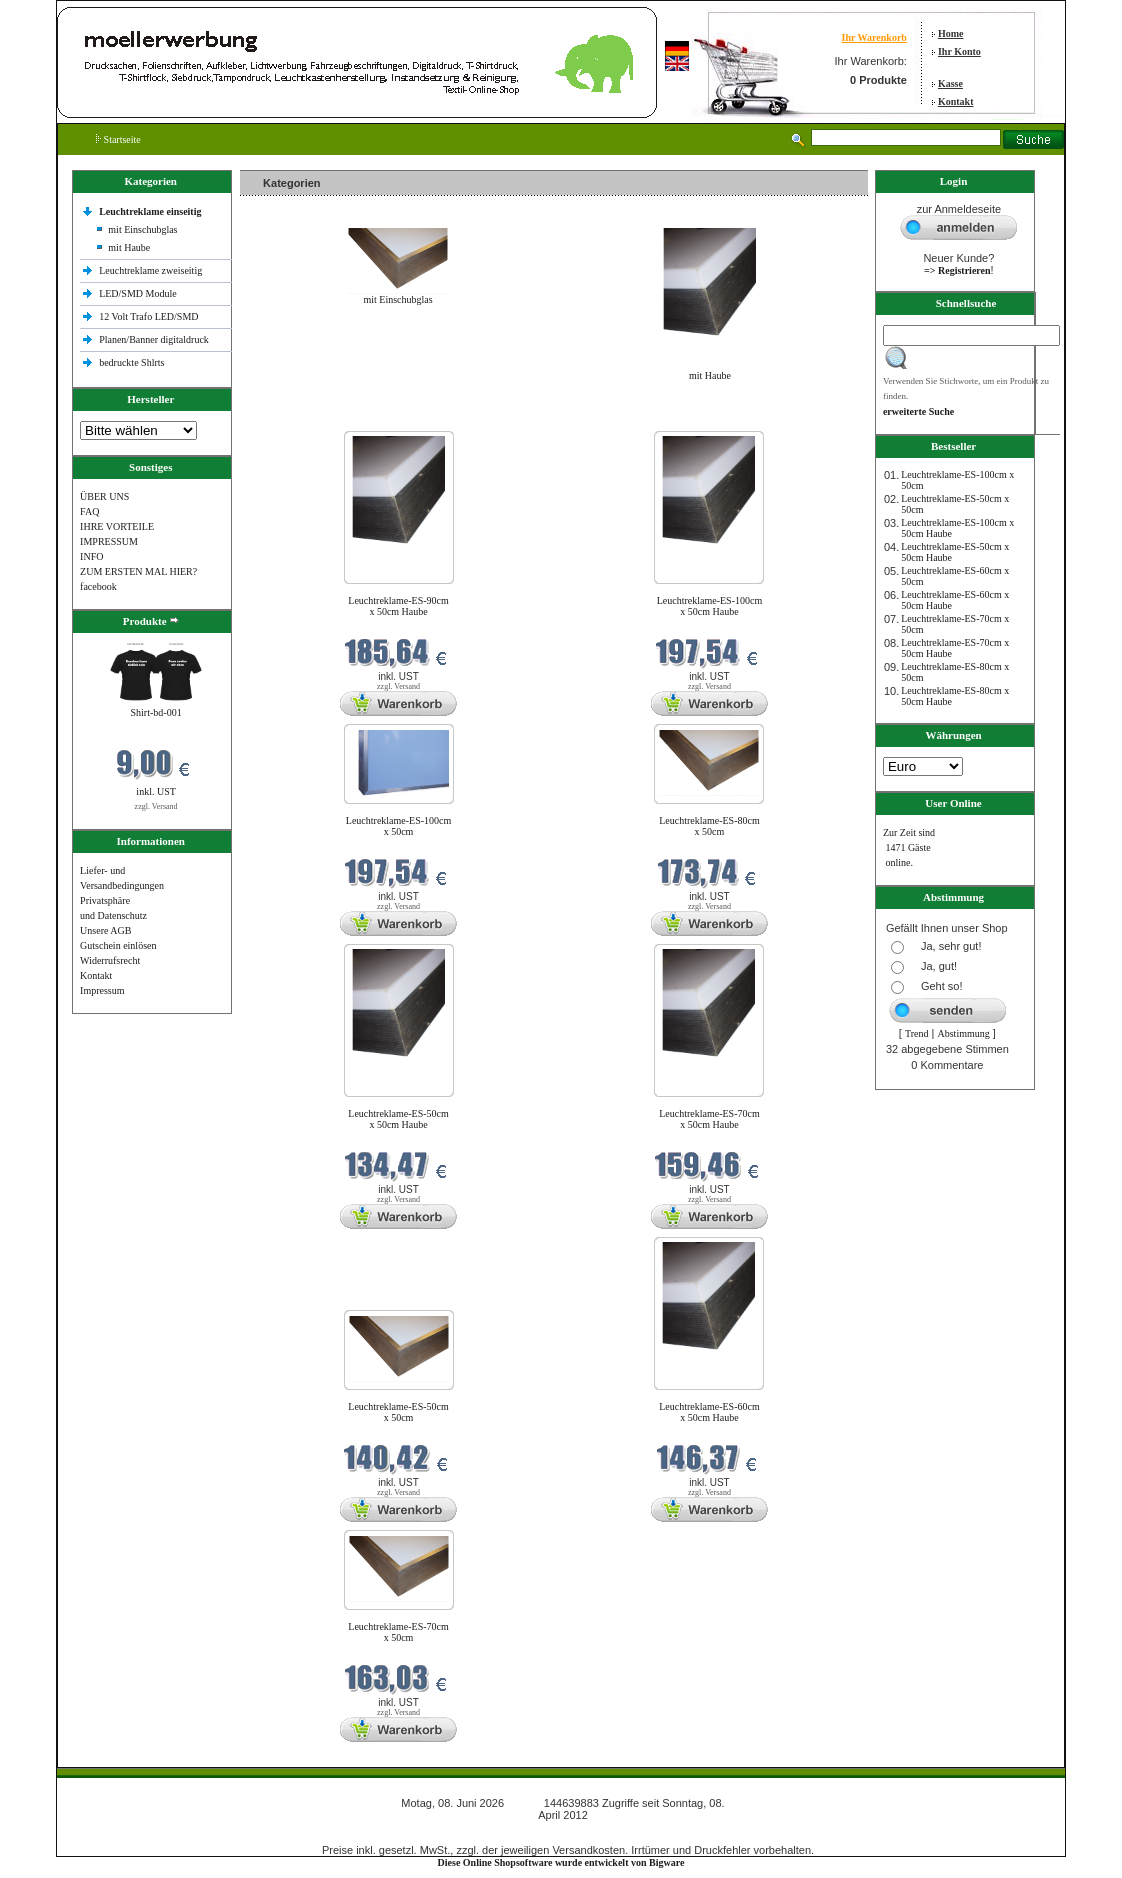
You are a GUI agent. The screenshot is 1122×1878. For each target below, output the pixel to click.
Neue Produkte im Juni (291, 418)
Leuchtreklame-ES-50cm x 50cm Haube (398, 1119)
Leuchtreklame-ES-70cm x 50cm (398, 1632)
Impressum (102, 990)
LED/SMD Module (138, 293)
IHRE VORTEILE (117, 526)
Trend (917, 1033)
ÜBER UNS (104, 496)
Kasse (950, 83)
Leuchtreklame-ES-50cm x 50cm (398, 1412)
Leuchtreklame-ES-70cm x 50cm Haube (709, 1119)
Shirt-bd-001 (156, 712)
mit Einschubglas (142, 229)
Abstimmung (964, 1033)
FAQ (89, 511)
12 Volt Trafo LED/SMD (148, 316)
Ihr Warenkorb (874, 37)
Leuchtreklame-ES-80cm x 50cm (709, 826)
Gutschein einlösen (118, 945)
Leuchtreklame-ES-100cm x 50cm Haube (710, 606)
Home (951, 33)
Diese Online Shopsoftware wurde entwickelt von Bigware (561, 1862)
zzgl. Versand (156, 806)
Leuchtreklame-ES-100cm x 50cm (399, 826)
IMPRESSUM (109, 541)
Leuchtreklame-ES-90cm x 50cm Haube (398, 606)
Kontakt (956, 101)
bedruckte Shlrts (131, 362)
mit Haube (129, 247)
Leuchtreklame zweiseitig (152, 270)
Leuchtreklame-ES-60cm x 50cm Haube (709, 1412)
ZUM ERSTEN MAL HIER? (138, 571)
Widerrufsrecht (110, 960)
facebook (98, 586)
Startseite (118, 139)
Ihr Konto (959, 51)
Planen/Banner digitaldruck (154, 339)
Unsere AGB (105, 930)
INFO (91, 556)
